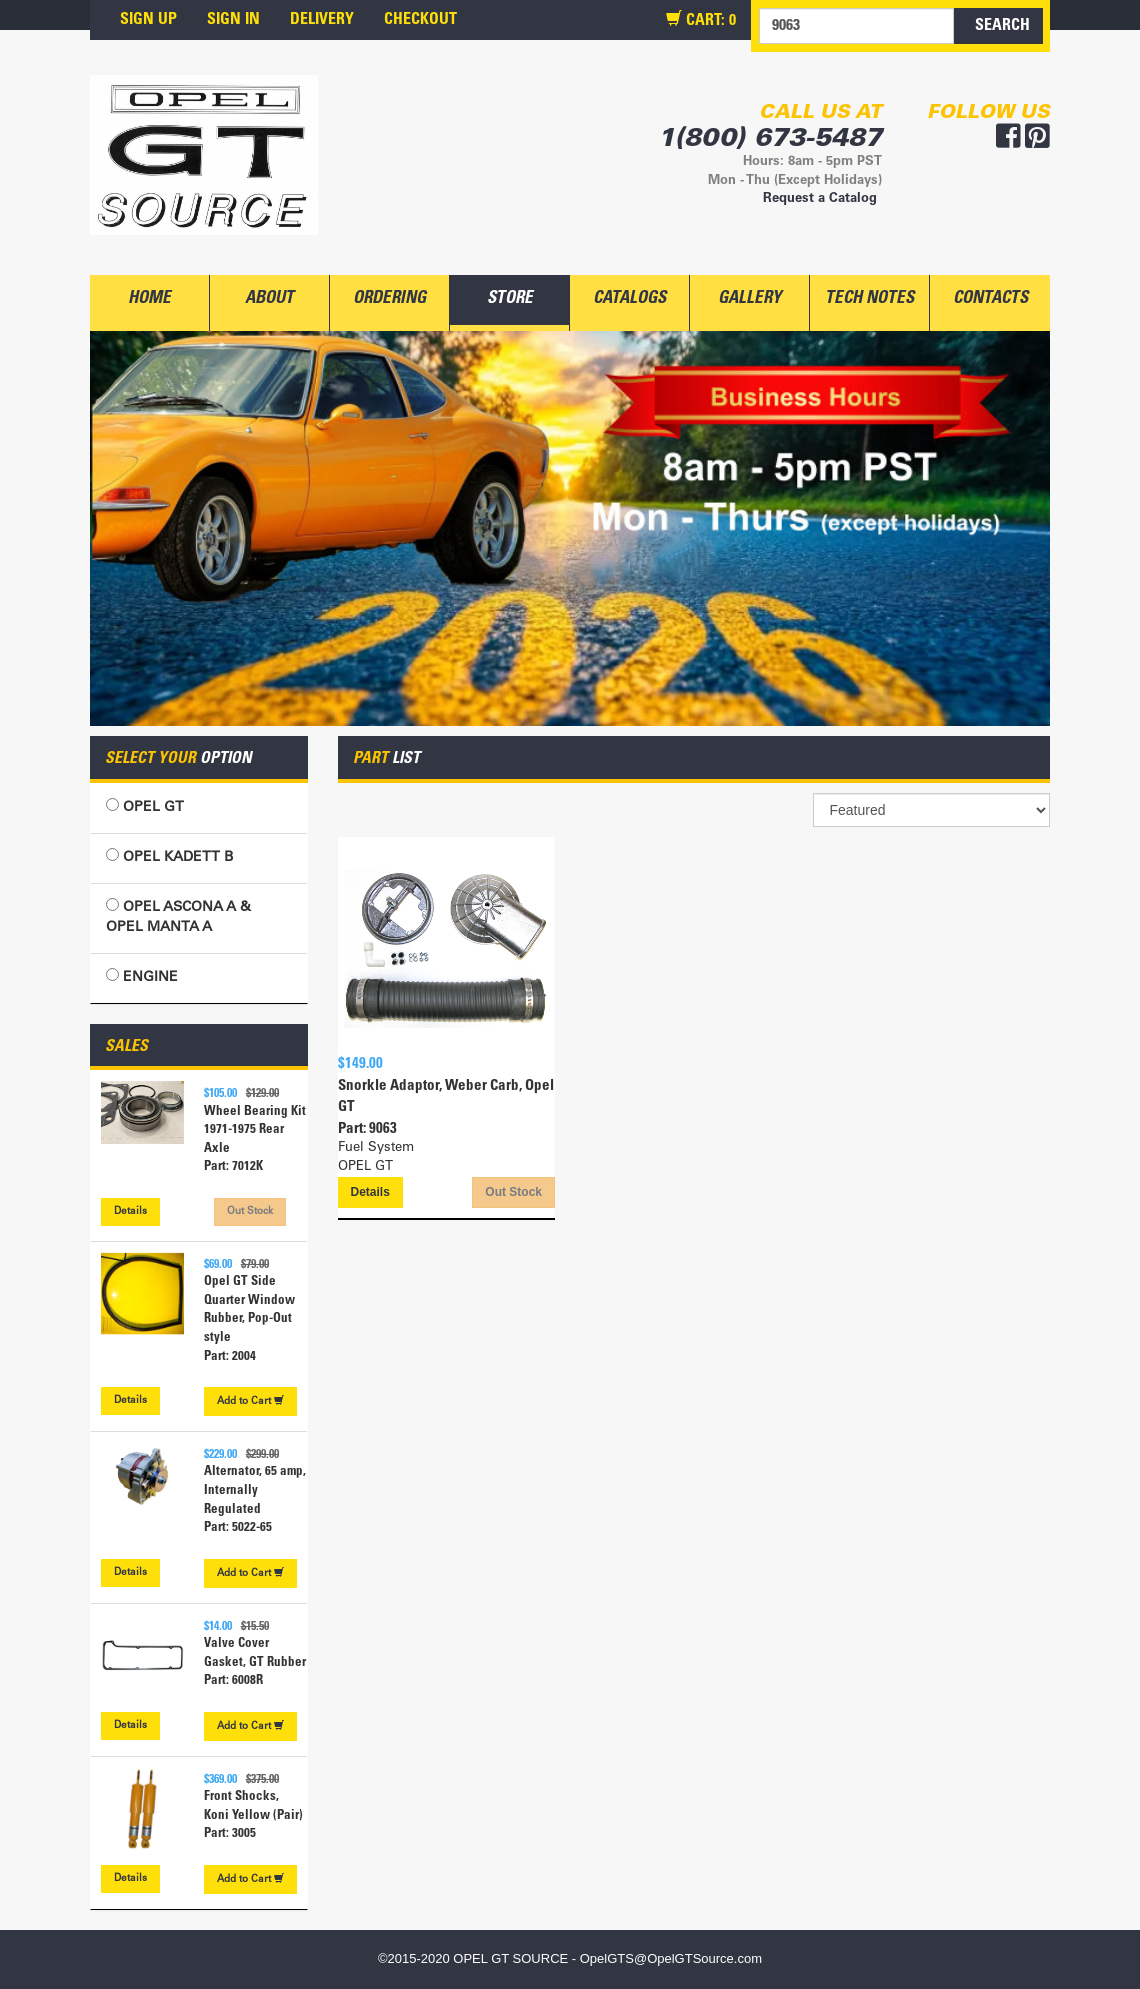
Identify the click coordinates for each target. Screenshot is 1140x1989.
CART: (701, 20)
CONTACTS (990, 299)
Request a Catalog (820, 199)
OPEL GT (145, 806)
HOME (149, 299)
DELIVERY (322, 20)
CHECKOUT (420, 20)
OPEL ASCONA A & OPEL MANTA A (178, 916)
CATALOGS (629, 299)
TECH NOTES (869, 299)
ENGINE (142, 976)
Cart (250, 1401)
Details (130, 1212)
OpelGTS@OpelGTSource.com (671, 1958)
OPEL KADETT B (169, 856)
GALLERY (749, 299)
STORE (510, 299)
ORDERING (389, 299)
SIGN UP (148, 20)
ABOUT (269, 299)
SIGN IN (233, 20)
